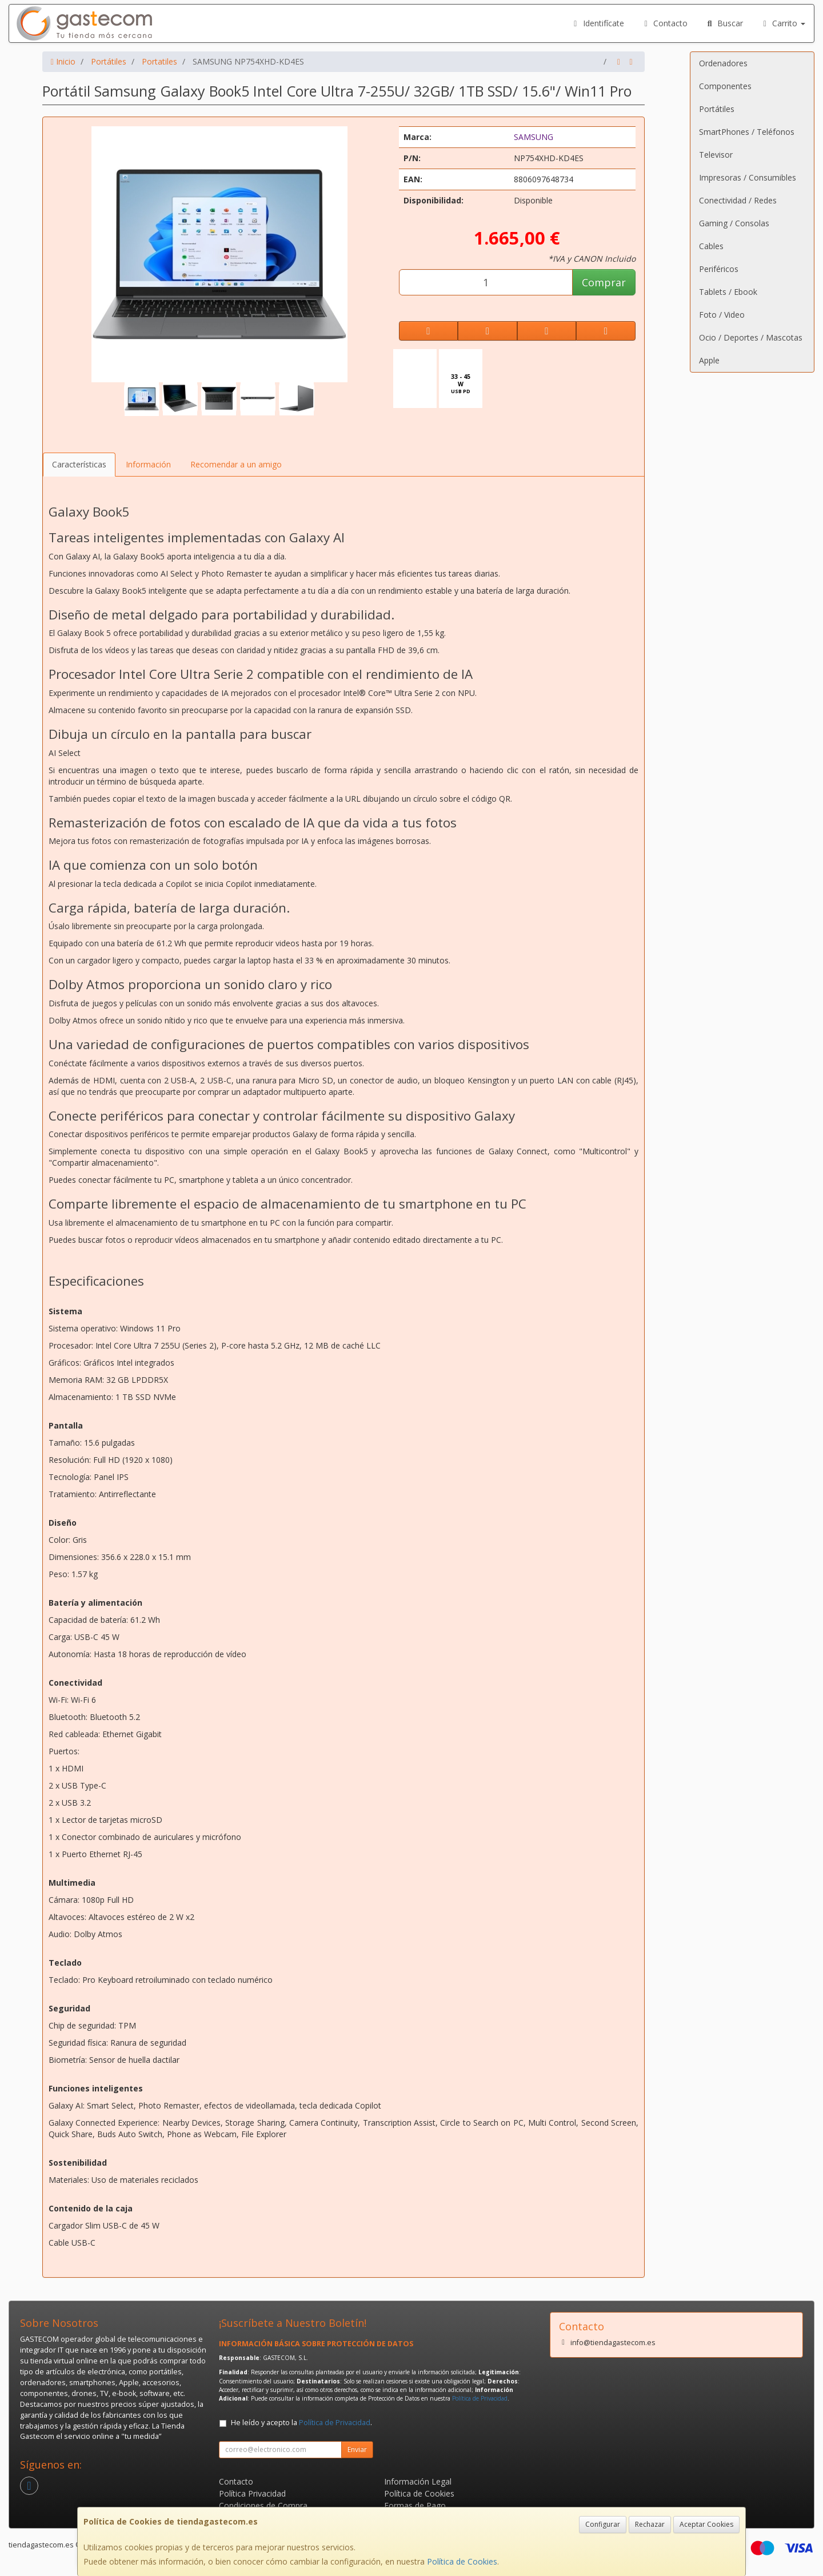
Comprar (604, 282)
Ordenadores (723, 63)
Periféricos (718, 268)
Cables (711, 246)
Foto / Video (722, 314)
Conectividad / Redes (738, 200)
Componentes (725, 86)
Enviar (357, 2449)
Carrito (783, 23)
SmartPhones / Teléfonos (746, 131)
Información (148, 464)
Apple (709, 360)
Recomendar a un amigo (236, 464)
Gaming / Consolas (734, 223)
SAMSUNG (533, 136)
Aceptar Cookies (706, 2524)
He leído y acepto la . (301, 2422)
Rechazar (650, 2524)
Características (79, 464)
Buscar (724, 23)
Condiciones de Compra (263, 2505)
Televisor (716, 154)
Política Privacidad (252, 2493)
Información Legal (418, 2481)
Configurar (602, 2524)
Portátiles (716, 108)
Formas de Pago (415, 2505)
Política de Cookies (462, 2561)
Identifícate (597, 23)
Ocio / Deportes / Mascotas (750, 337)
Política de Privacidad (480, 2398)
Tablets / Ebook (728, 291)
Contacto (664, 23)
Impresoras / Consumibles (747, 177)
